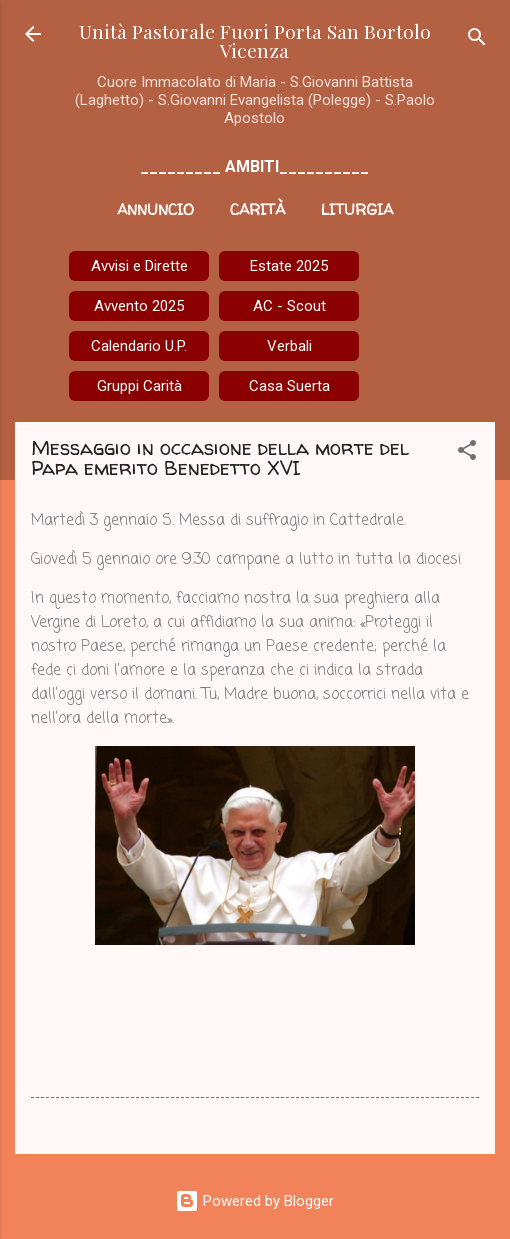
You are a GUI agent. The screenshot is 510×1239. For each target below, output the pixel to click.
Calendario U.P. (139, 346)
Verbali (289, 346)
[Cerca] (477, 40)
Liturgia (357, 209)
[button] (467, 453)
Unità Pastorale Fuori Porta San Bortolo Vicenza (255, 40)
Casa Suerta (289, 386)
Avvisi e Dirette (139, 266)
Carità (257, 209)
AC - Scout (289, 306)
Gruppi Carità (139, 386)
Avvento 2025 (139, 306)
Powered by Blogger (254, 1201)
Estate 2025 (289, 266)
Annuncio (155, 209)
